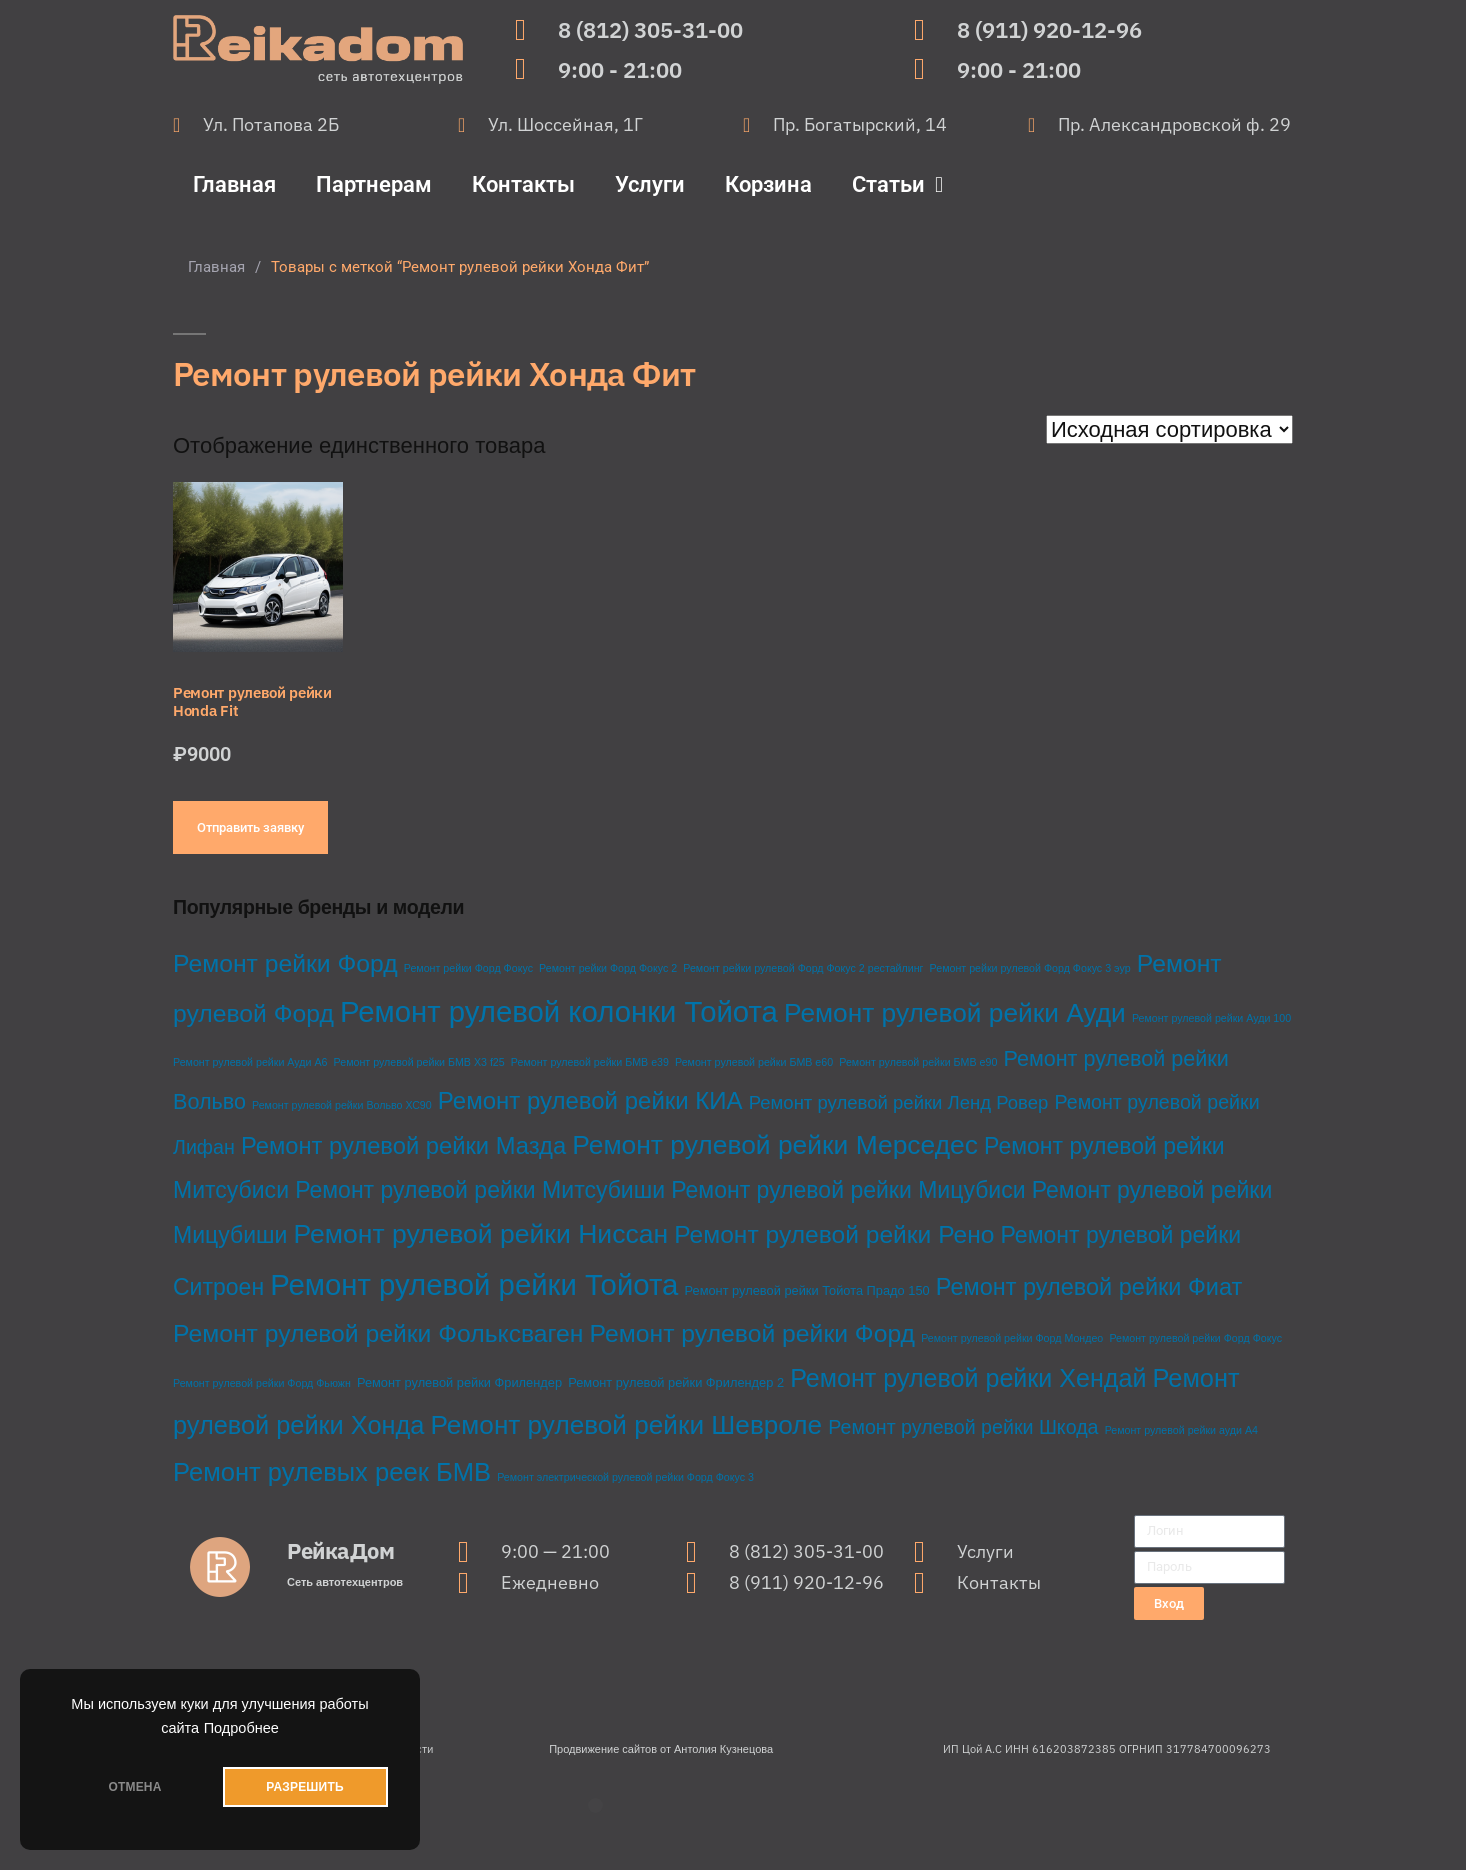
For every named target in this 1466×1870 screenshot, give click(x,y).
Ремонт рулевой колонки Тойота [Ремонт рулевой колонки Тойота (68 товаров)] (559, 1011)
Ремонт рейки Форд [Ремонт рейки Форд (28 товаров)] (285, 963)
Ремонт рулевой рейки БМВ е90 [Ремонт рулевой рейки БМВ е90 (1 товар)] (918, 1062)
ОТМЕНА (134, 1787)
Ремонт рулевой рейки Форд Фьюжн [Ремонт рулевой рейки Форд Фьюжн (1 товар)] (262, 1383)
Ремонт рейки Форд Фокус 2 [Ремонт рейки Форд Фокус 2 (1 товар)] (608, 968)
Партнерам (374, 184)
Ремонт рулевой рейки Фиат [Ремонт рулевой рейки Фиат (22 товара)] (1089, 1287)
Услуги (650, 184)
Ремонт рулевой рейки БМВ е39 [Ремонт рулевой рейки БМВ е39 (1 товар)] (590, 1062)
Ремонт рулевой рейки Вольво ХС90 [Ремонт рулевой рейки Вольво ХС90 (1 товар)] (342, 1105)
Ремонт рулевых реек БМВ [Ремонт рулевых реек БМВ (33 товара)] (332, 1472)
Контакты (523, 184)
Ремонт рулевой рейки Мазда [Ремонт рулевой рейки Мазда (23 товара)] (403, 1145)
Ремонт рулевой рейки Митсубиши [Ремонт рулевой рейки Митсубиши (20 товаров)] (480, 1190)
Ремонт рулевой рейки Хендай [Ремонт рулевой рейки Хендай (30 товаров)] (968, 1378)
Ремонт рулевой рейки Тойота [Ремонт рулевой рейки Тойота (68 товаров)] (474, 1284)
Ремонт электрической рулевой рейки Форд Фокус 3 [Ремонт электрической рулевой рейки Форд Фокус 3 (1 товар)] (625, 1477)
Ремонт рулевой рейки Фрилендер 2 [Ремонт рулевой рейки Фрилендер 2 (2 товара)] (676, 1382)
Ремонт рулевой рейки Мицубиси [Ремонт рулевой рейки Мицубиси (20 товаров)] (848, 1190)
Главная (234, 184)
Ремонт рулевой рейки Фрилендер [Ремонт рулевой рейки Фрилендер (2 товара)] (459, 1382)
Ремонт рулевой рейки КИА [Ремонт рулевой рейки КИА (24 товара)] (590, 1100)
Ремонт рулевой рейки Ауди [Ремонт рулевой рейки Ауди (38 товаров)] (955, 1013)
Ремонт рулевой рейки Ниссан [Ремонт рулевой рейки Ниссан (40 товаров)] (480, 1234)
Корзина (768, 184)
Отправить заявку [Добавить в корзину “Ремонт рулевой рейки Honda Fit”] (250, 827)
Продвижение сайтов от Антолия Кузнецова (661, 1749)
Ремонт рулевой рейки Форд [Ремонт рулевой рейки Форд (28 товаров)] (752, 1333)
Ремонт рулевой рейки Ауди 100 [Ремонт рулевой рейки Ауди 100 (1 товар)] (1211, 1018)
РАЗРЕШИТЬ (304, 1787)
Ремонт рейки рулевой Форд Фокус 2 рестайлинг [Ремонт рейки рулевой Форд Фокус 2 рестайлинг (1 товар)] (803, 968)
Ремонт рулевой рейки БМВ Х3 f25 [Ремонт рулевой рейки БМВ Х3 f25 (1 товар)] (419, 1062)
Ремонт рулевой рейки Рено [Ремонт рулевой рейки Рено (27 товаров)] (834, 1234)
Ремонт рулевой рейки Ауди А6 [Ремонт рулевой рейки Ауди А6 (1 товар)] (250, 1062)
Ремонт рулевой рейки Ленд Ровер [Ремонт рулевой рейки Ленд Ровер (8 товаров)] (899, 1102)
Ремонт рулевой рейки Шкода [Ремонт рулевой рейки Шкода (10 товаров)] (963, 1427)
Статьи (897, 185)
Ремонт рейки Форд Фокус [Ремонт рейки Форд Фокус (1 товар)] (468, 968)
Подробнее (241, 1728)
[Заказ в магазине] (1169, 429)
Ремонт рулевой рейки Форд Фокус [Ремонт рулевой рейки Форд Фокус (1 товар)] (1195, 1338)
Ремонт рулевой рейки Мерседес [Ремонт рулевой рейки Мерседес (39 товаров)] (775, 1145)
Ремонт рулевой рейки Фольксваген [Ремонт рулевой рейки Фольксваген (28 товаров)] (378, 1333)
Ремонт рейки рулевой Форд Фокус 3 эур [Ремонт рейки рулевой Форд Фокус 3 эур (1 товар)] (1030, 968)
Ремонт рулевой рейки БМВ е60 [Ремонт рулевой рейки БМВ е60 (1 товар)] (754, 1062)
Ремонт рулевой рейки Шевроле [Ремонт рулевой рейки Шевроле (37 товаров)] (626, 1425)
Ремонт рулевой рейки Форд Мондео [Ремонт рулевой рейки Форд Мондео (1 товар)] (1012, 1338)
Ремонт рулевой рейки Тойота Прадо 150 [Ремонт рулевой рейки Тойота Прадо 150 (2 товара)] (807, 1290)
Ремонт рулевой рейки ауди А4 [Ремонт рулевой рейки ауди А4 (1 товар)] (1181, 1430)
